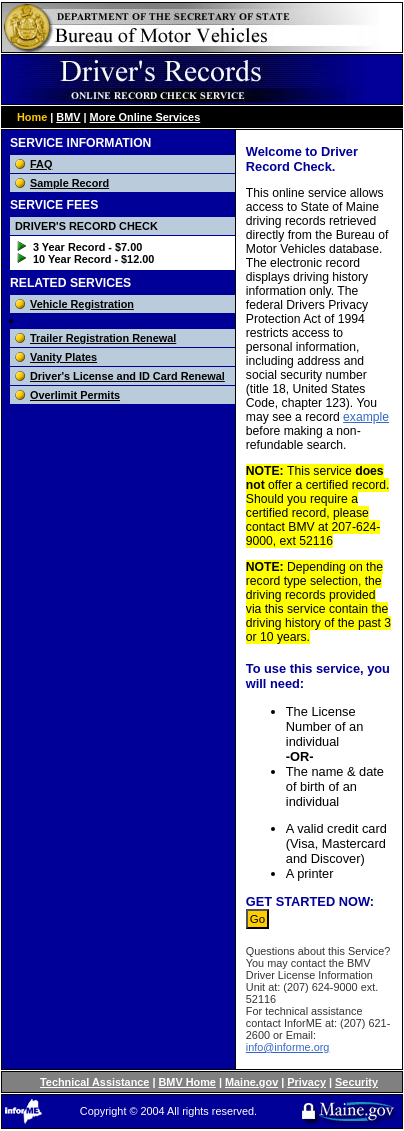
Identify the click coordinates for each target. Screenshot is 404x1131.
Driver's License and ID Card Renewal (127, 376)
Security (356, 1082)
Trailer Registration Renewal (103, 338)
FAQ (41, 164)
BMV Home (187, 1082)
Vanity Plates (63, 357)
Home (32, 117)
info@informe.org (288, 1047)
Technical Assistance (94, 1082)
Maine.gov (251, 1082)
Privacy (306, 1082)
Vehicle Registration (82, 304)
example (366, 417)
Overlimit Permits (75, 395)
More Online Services (145, 117)
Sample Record (69, 183)
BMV (68, 117)
